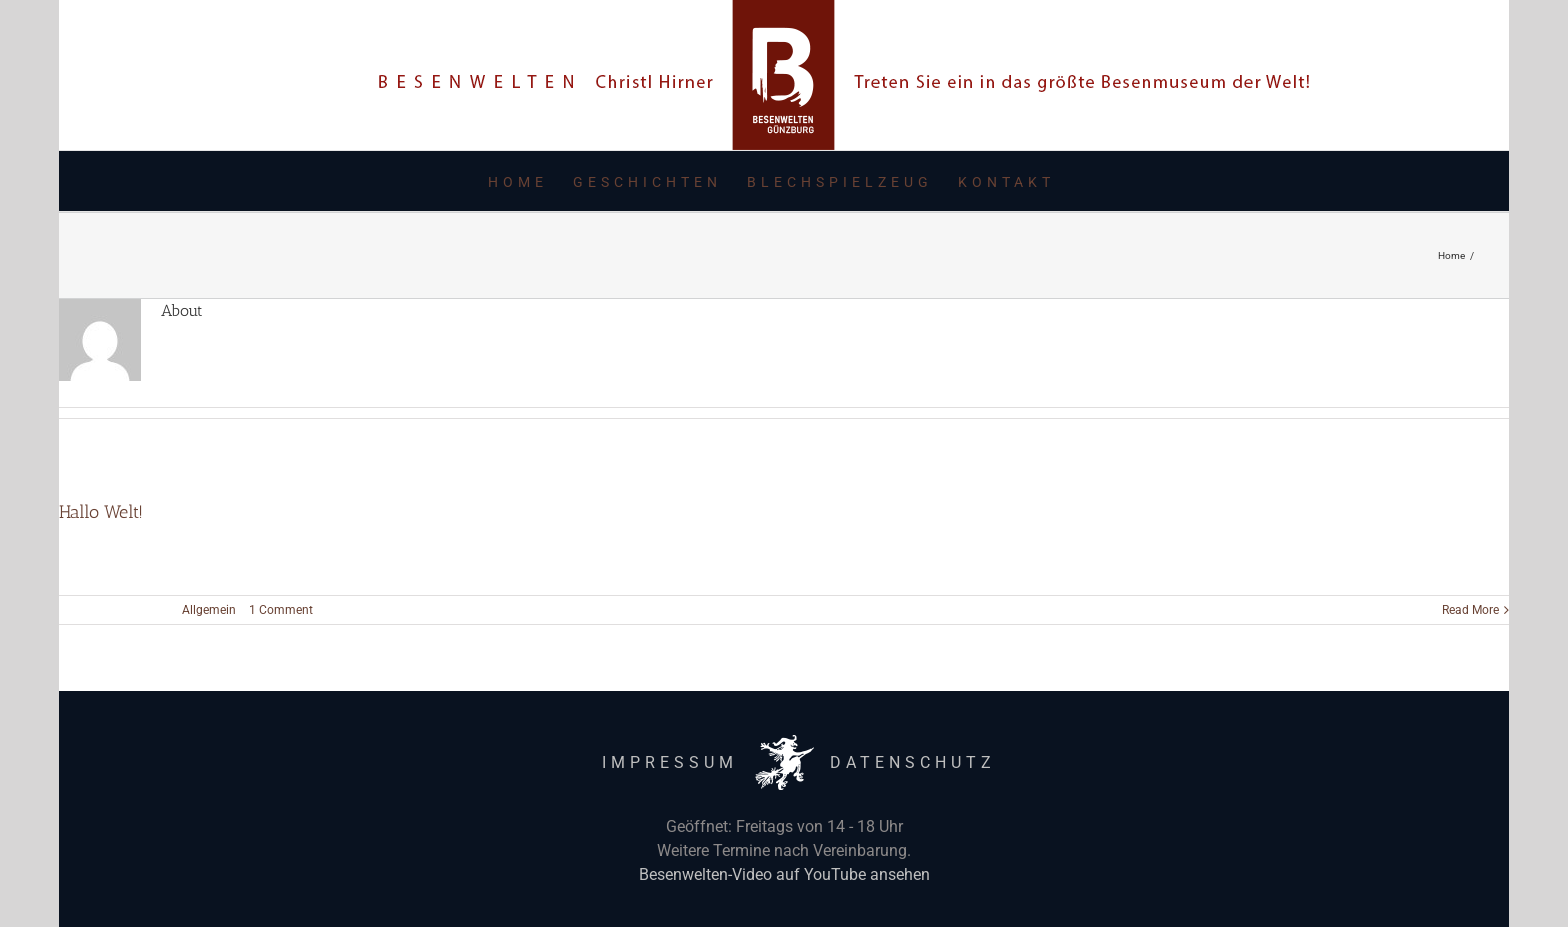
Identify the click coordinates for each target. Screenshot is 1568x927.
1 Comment (281, 610)
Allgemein (209, 610)
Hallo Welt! (101, 512)
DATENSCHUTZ (913, 762)
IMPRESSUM (670, 762)
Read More (1470, 610)
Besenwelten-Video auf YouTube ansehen (784, 874)
